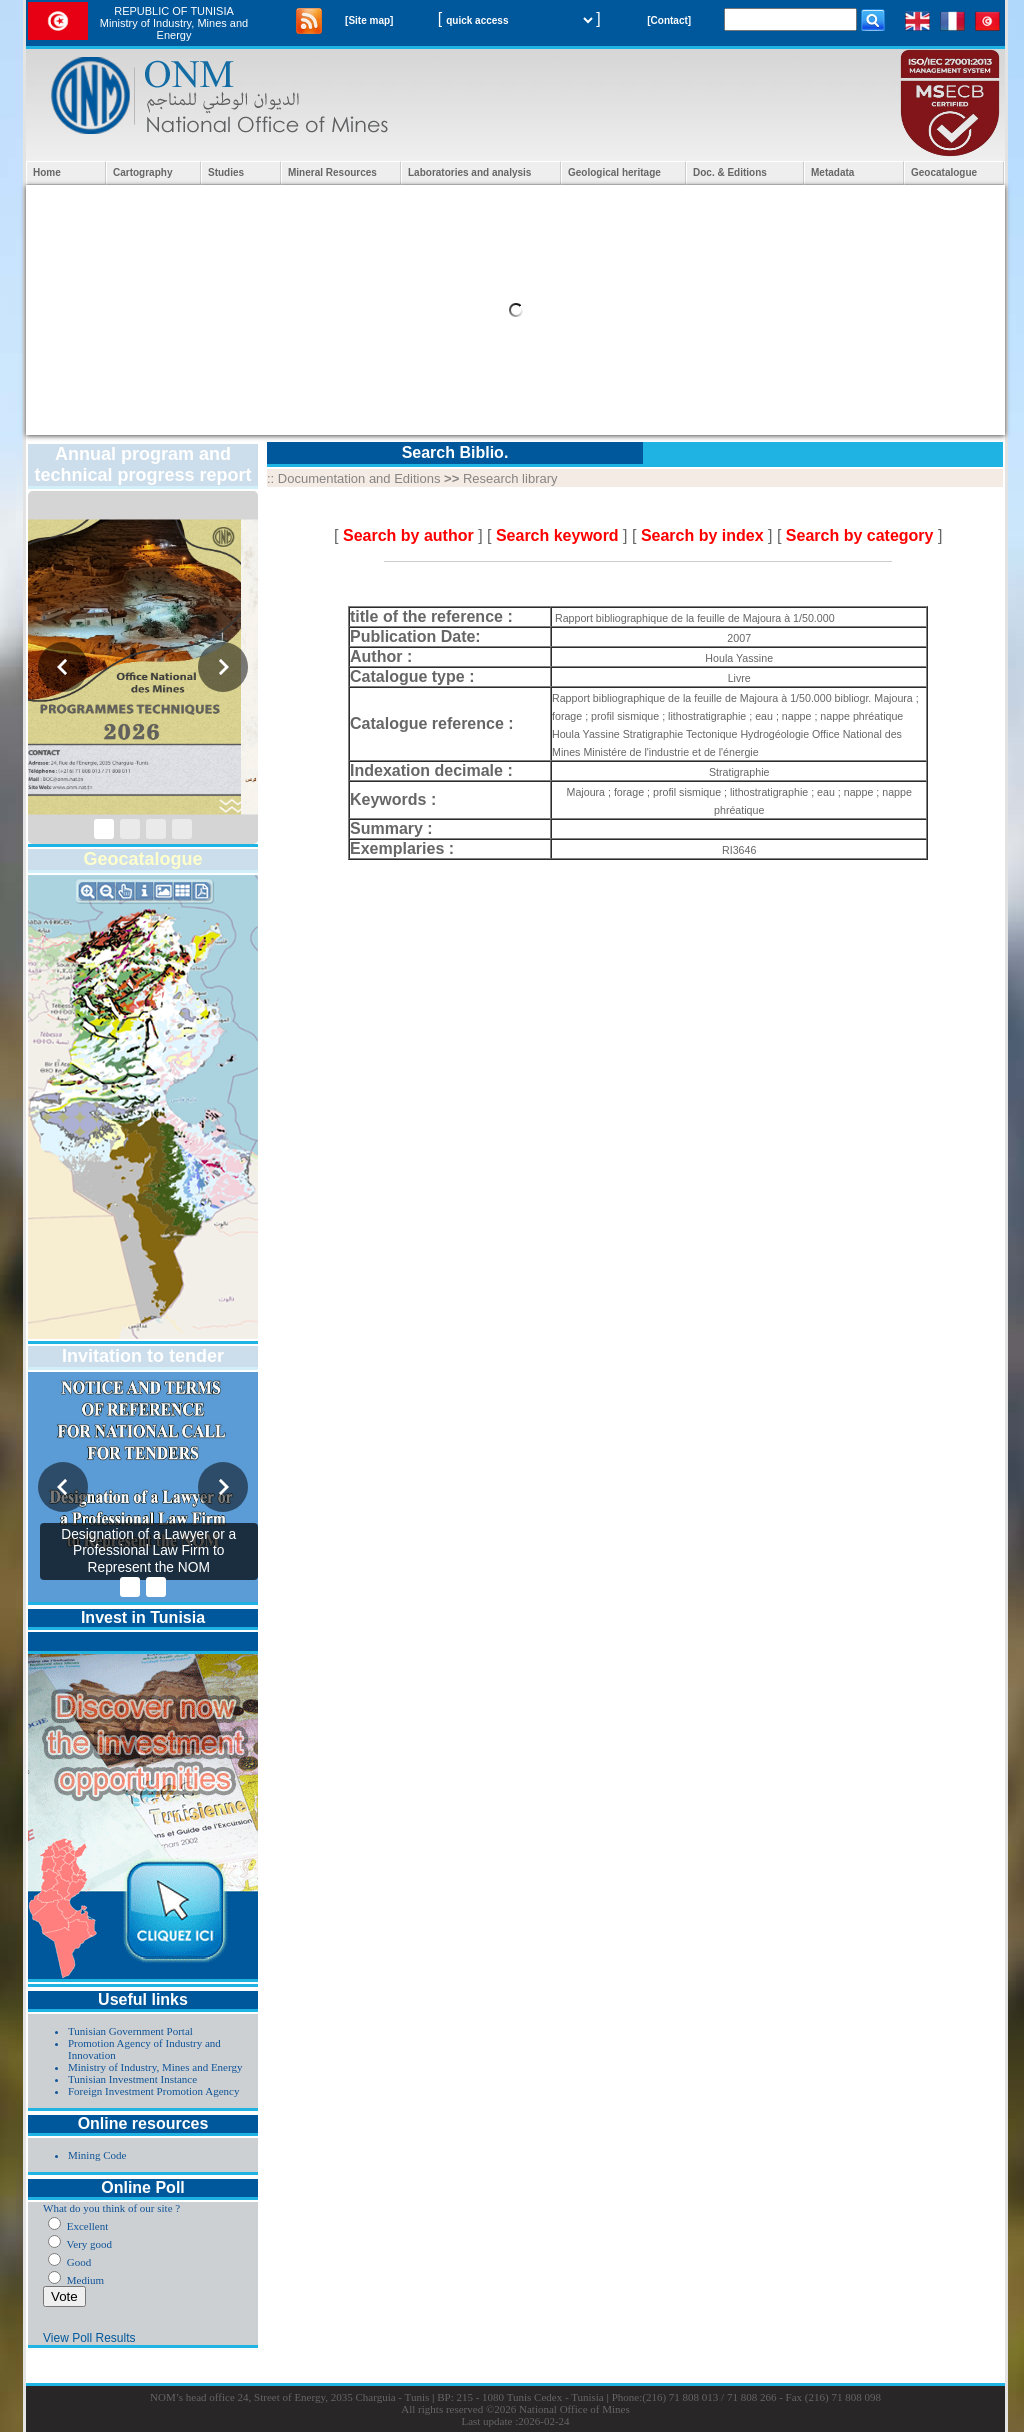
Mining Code (97, 2155)
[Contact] (669, 20)
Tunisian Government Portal (130, 2031)
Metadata (832, 172)
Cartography (142, 172)
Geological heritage (614, 172)
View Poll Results (89, 2338)
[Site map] (369, 20)
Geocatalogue (944, 172)
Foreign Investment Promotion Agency (153, 2091)
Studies (226, 172)
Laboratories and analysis (469, 172)
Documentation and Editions (359, 478)
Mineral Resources (332, 172)
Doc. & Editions (730, 172)
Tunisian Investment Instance (132, 2079)
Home (47, 172)
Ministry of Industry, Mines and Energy (155, 2067)
